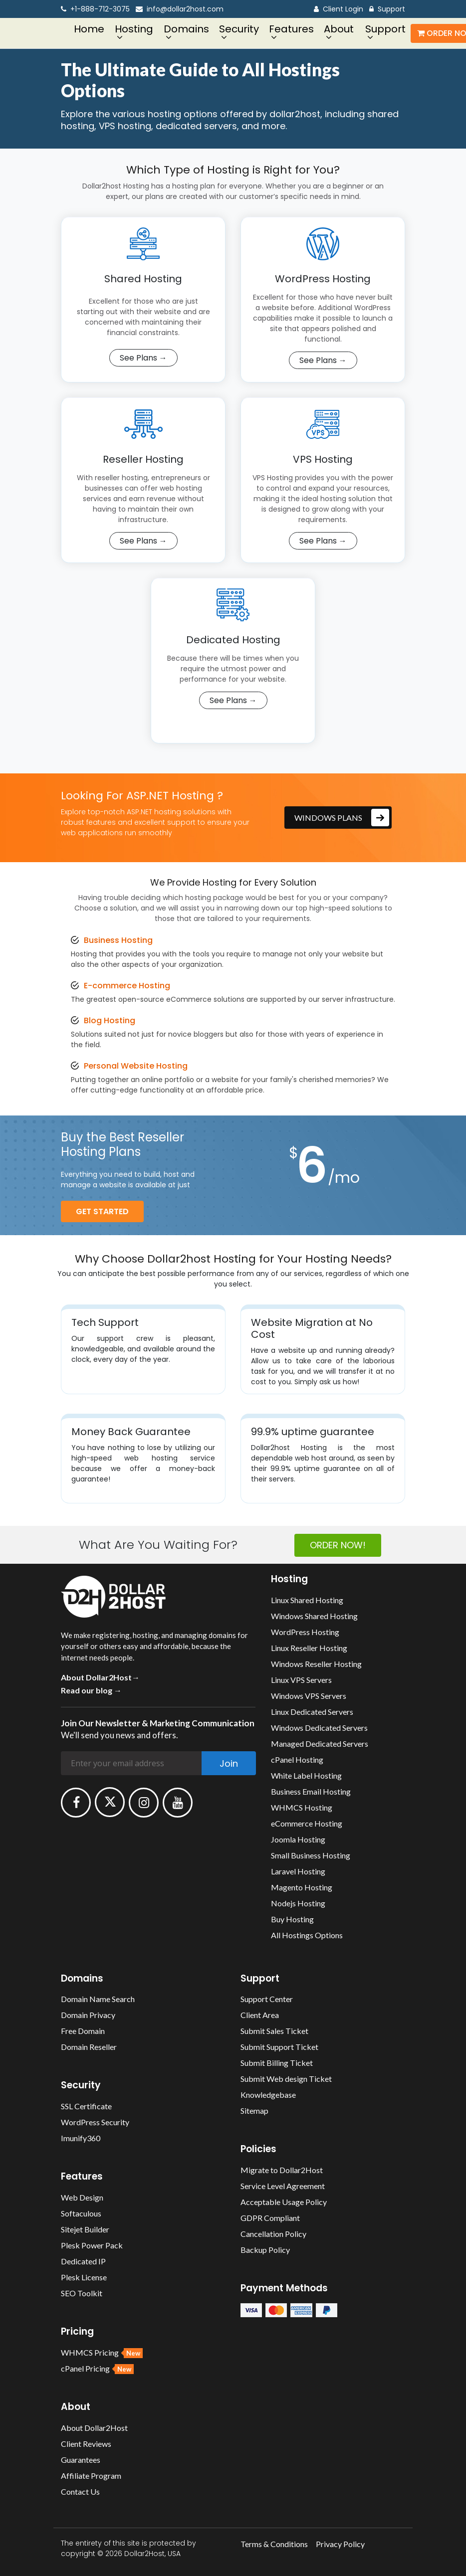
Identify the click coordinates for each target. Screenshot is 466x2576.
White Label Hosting (306, 1772)
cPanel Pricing (97, 2365)
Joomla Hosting (298, 1835)
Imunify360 (80, 2135)
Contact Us (80, 2488)
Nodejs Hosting (298, 1899)
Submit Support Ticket (279, 2043)
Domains (186, 29)
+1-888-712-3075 (95, 9)
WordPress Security (95, 2119)
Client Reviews (86, 2440)
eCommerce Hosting (306, 1820)
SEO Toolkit (81, 2289)
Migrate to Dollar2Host (281, 2167)
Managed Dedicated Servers (319, 1740)
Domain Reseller (89, 2043)
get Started (102, 1208)
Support (387, 9)
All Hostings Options (307, 1931)
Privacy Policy (340, 2540)
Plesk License (84, 2273)
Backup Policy (265, 2246)
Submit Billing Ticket (276, 2059)
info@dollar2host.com (180, 9)
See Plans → (143, 358)
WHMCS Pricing (102, 2349)
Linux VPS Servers (301, 1676)
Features (291, 29)
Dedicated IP (83, 2257)
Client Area (259, 2012)
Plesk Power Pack (92, 2241)
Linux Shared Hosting (307, 1596)
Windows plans (341, 814)
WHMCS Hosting (301, 1804)
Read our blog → (91, 1687)
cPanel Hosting (297, 1756)
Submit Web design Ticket (286, 2075)
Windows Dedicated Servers (319, 1724)
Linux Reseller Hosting (309, 1644)
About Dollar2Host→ (100, 1674)
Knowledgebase (268, 2091)
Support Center (266, 1996)
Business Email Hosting (311, 1788)
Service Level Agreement (282, 2183)
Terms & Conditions (274, 2540)
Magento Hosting (301, 1883)
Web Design (82, 2194)
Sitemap (254, 2107)
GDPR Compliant (270, 2214)
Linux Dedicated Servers (312, 1708)
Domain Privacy (88, 2012)
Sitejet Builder (85, 2225)
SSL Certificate (86, 2103)
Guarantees (80, 2456)
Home (89, 29)
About (339, 29)
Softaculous (81, 2209)
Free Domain (83, 2027)
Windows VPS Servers (308, 1692)
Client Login (338, 9)
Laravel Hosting (298, 1867)
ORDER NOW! (338, 1541)
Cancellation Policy (273, 2230)
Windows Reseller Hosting (316, 1660)
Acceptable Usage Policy (283, 2199)
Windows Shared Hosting (314, 1612)
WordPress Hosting (305, 1628)
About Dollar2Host (94, 2424)
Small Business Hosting (310, 1851)
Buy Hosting (292, 1915)
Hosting (134, 29)
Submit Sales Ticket (274, 2027)
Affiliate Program (91, 2472)
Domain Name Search (98, 1996)
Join (229, 1760)
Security (239, 29)
